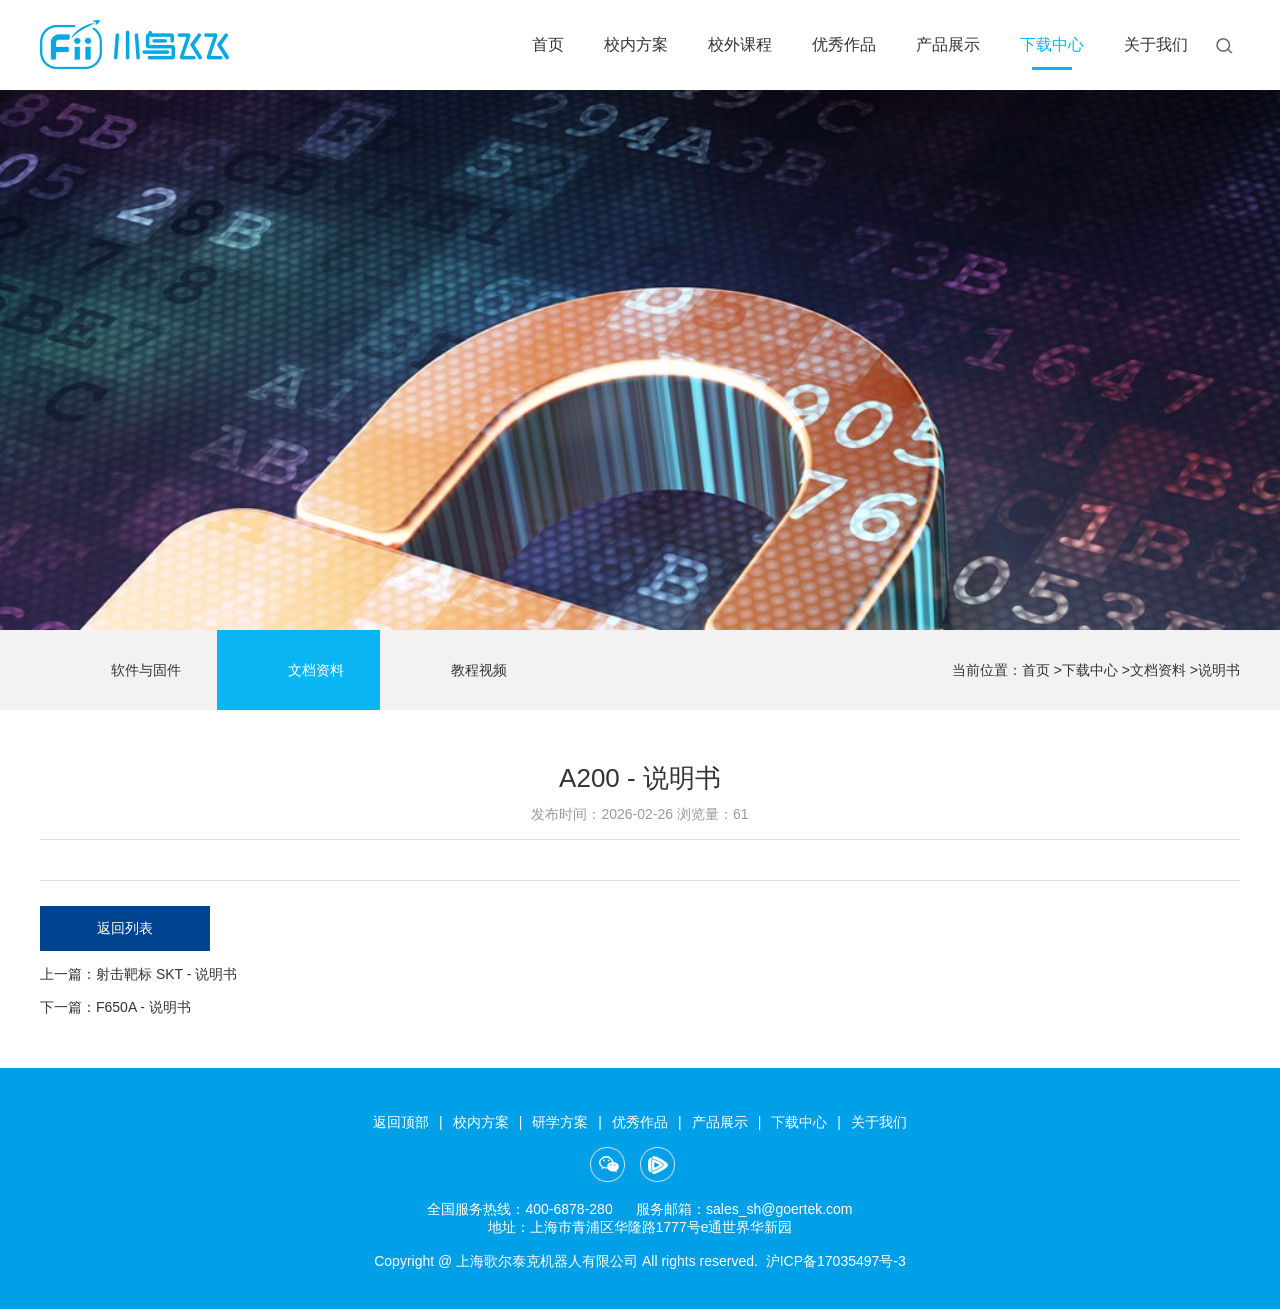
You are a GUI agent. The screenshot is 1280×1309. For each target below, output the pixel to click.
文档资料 (298, 671)
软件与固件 (128, 671)
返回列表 (125, 928)
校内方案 (636, 44)
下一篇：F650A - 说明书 (115, 1007)
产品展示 (948, 44)
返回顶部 (401, 1122)
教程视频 (461, 671)
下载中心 (1052, 44)
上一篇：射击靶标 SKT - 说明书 (138, 974)
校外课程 (740, 44)
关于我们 (1156, 44)
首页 (548, 44)
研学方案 (560, 1122)
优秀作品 (844, 44)
